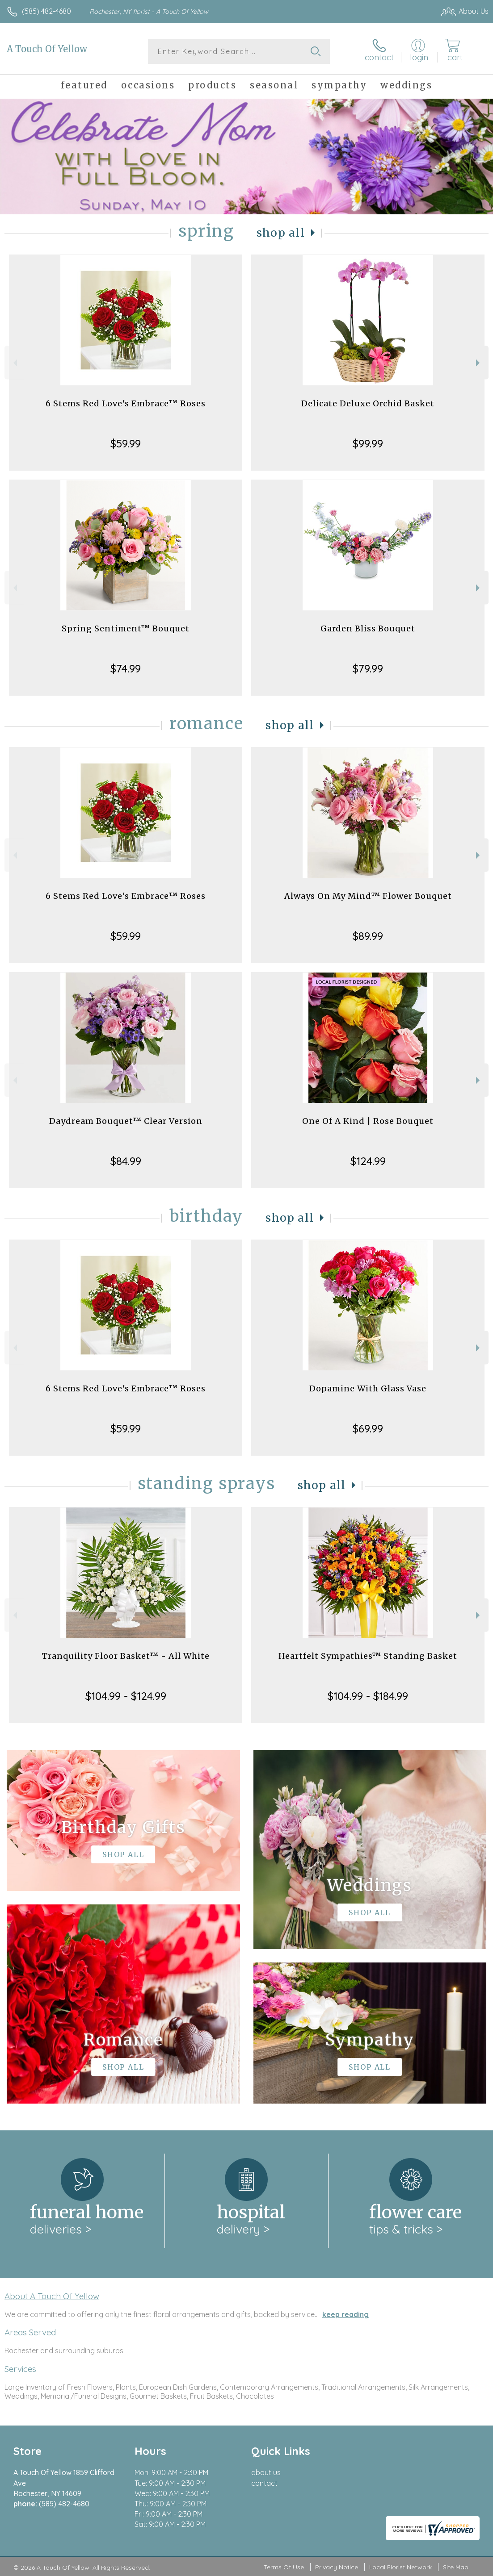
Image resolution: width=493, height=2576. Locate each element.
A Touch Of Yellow (47, 48)
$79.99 (368, 668)
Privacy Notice (336, 2567)
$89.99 (368, 936)
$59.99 (125, 443)
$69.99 (368, 1428)
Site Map (455, 2567)
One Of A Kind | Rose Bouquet (368, 1121)
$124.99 (368, 1161)
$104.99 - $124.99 (125, 1696)
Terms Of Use (284, 2567)
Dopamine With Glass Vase (367, 1388)
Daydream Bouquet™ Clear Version (125, 1121)
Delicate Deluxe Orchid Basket (367, 403)
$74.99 (125, 668)
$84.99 (125, 1161)
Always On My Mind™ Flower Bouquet (368, 896)
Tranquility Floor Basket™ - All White (126, 1656)
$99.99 (368, 443)
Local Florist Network (400, 2567)
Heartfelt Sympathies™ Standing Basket (367, 1656)
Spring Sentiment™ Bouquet (126, 628)
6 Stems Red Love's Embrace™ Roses (126, 403)
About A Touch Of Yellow (51, 2296)
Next (479, 363)
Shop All (281, 233)
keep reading (345, 2314)
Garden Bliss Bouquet (367, 628)
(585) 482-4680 (46, 11)
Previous (14, 363)
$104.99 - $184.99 (368, 1696)
